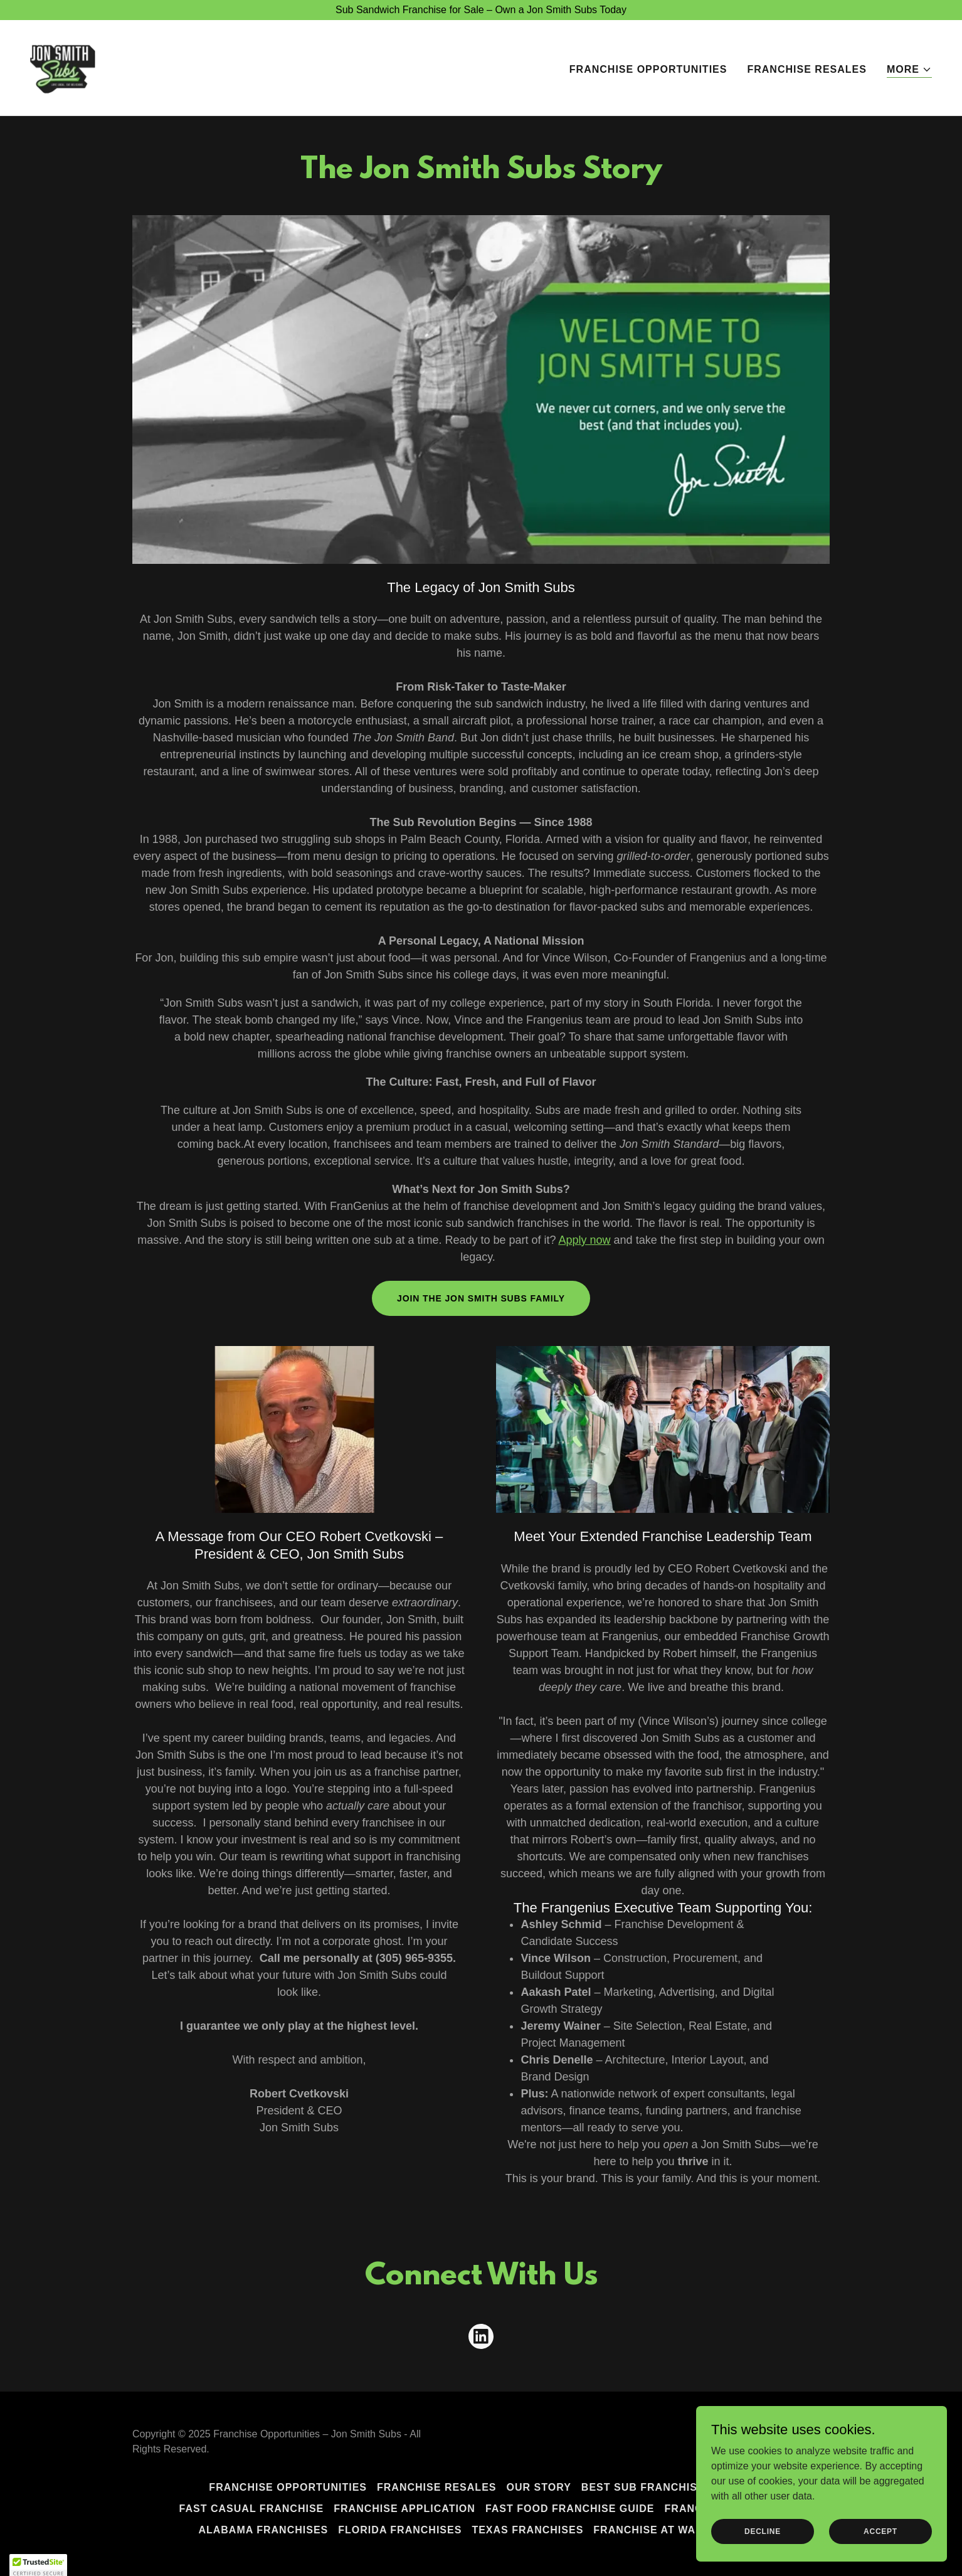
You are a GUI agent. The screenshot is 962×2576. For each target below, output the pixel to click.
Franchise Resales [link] (807, 69)
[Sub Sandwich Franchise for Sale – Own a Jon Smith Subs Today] (481, 10)
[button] (909, 70)
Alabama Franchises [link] (263, 2530)
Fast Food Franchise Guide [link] (570, 2508)
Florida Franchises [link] (400, 2530)
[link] (62, 66)
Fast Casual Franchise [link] (251, 2508)
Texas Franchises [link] (527, 2530)
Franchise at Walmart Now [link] (678, 2530)
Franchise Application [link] (404, 2508)
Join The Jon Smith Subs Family (481, 1298)
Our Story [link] (539, 2487)
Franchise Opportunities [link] (648, 69)
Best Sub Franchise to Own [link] (667, 2487)
